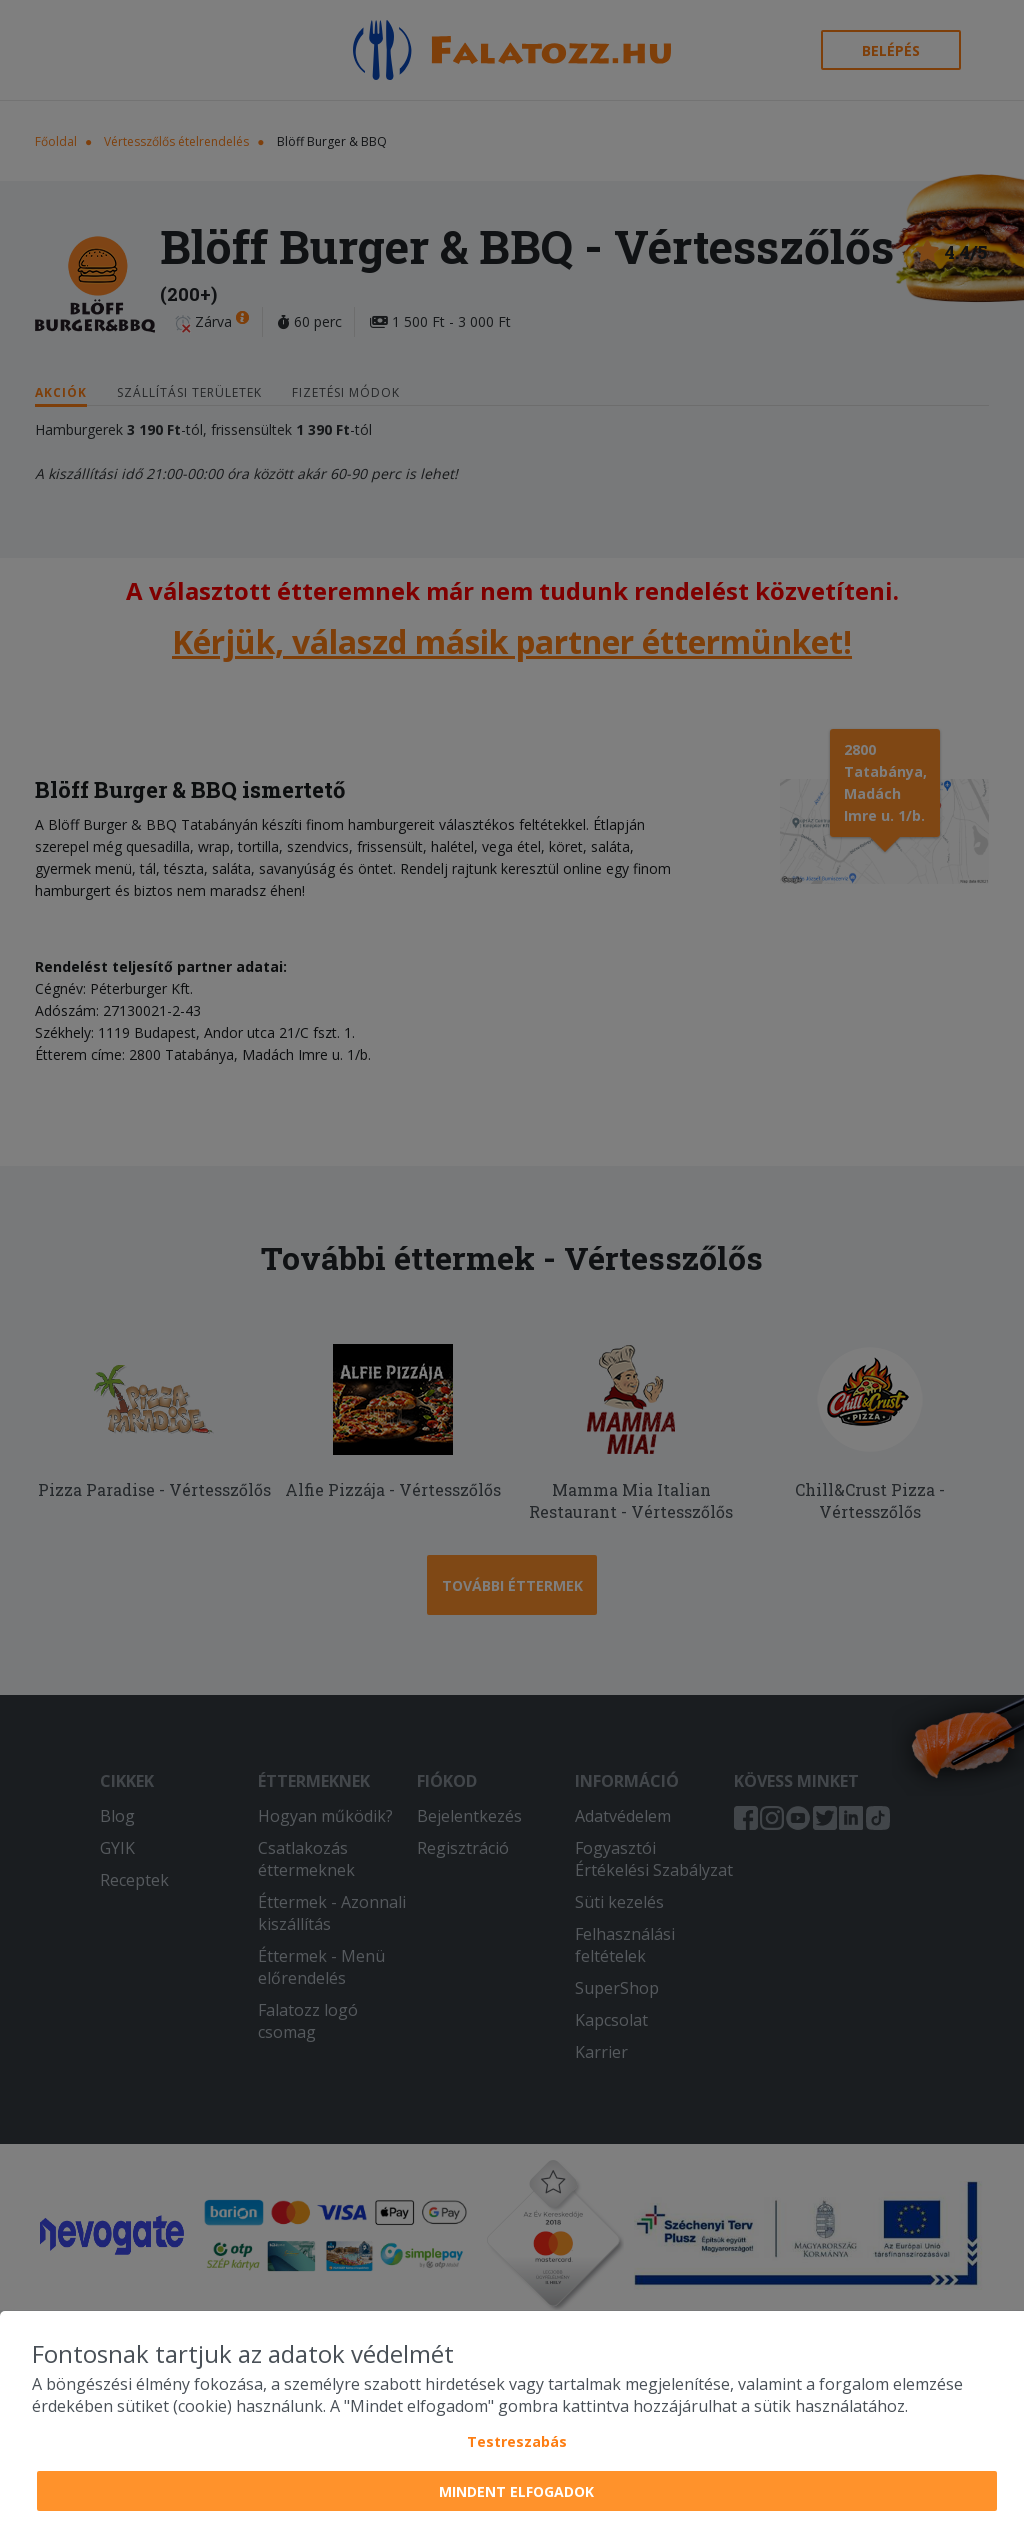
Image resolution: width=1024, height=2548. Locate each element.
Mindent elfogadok (516, 2491)
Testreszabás (517, 2441)
